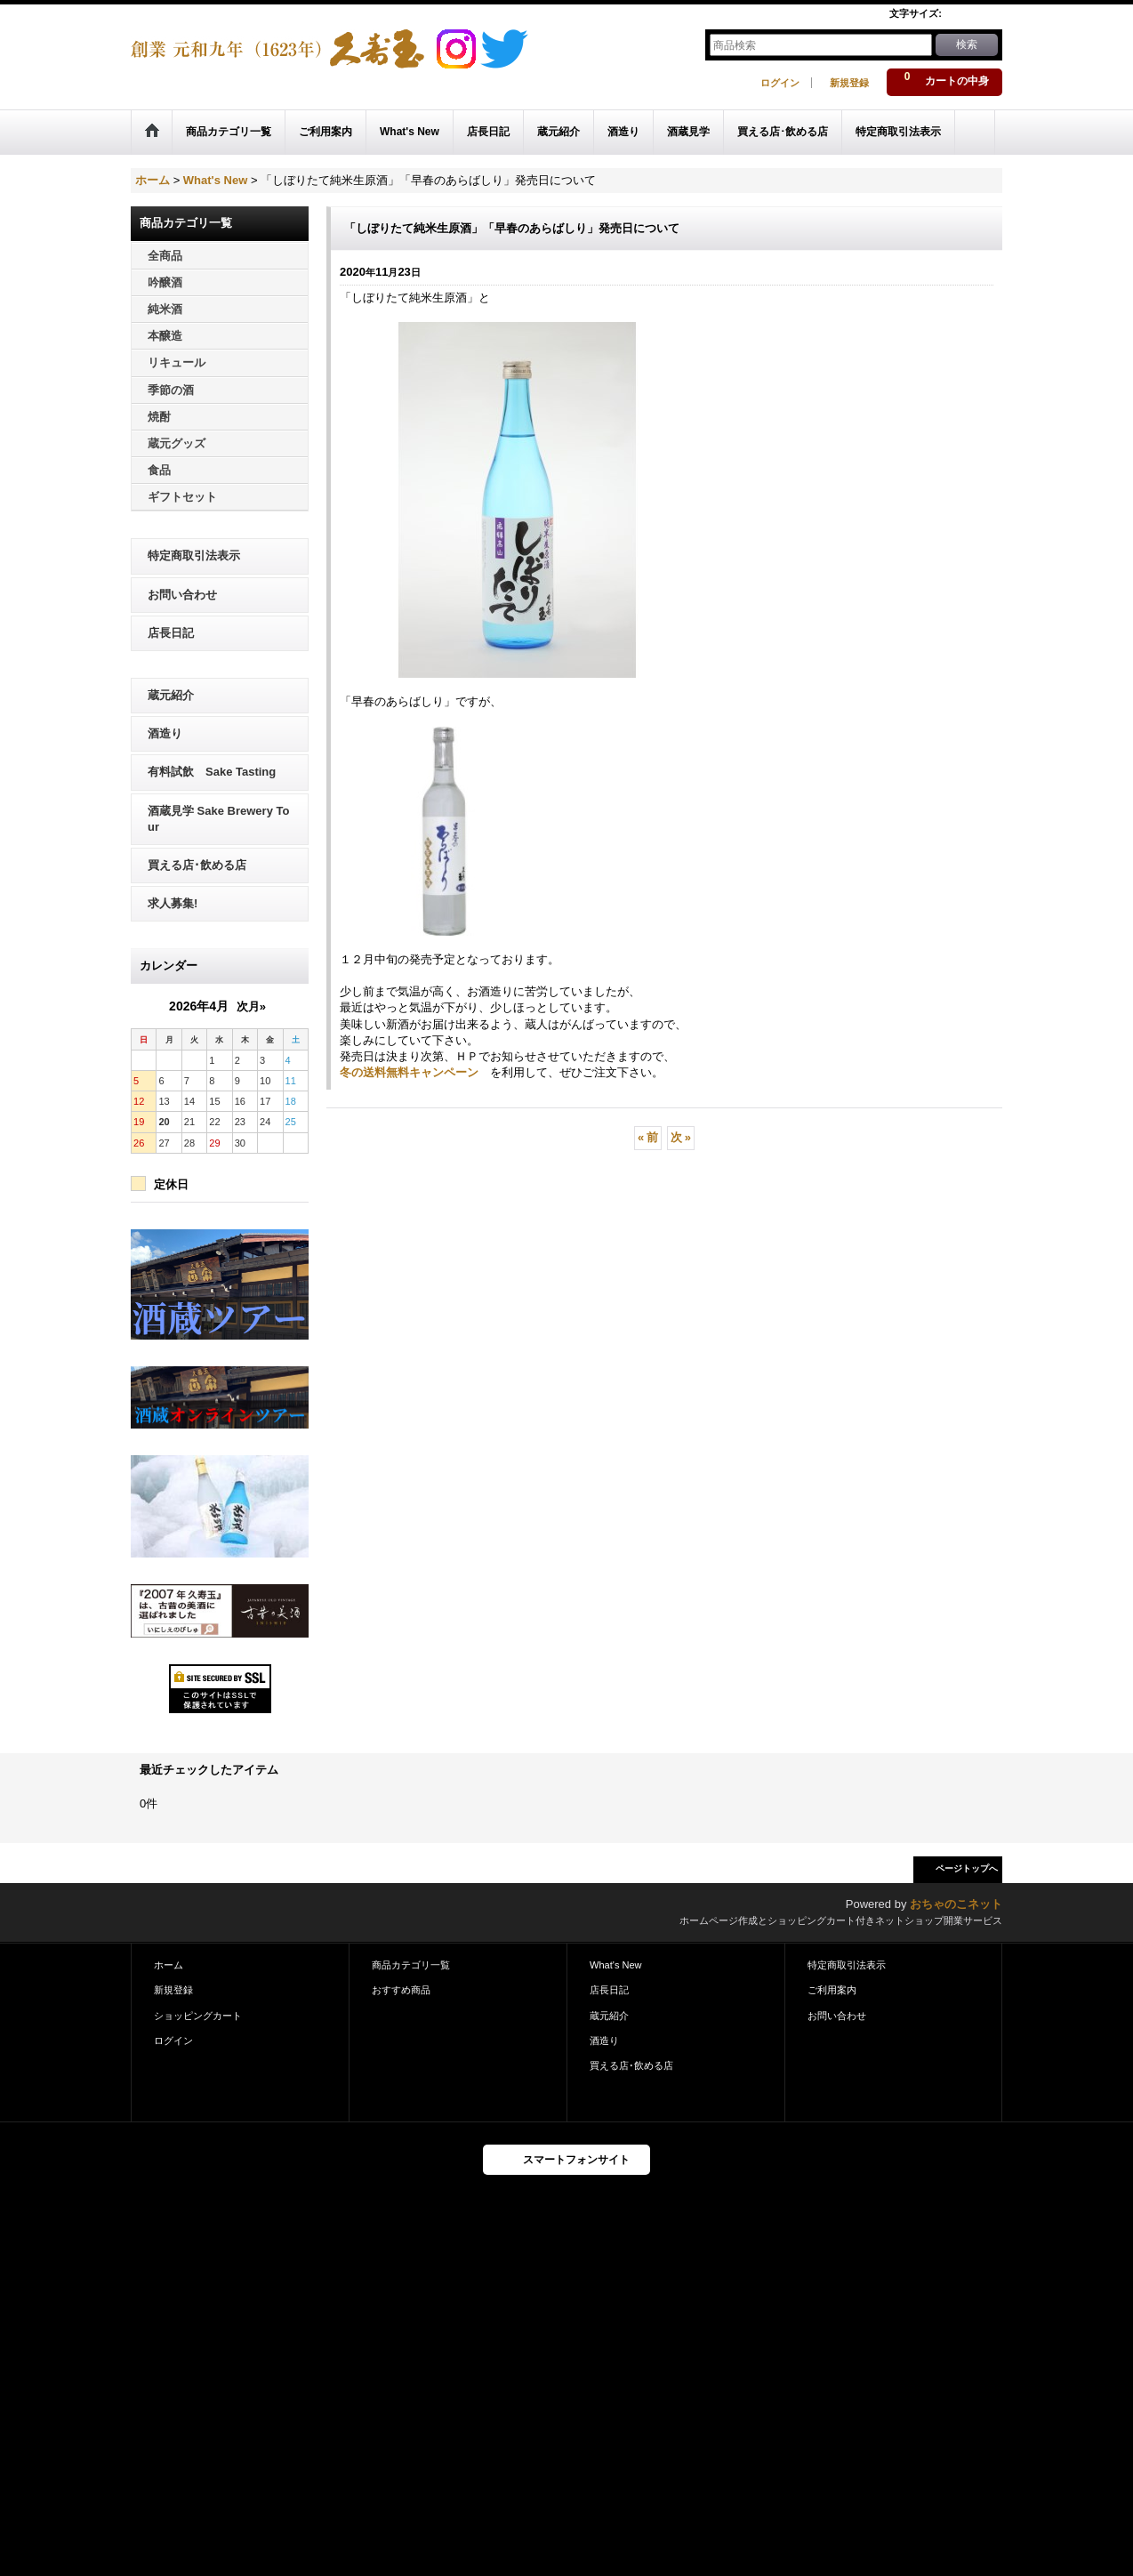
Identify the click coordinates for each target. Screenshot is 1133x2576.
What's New (616, 1965)
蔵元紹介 (171, 695)
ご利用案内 (832, 1989)
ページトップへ (967, 1868)
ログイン (780, 82)
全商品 (165, 255)
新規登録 (849, 82)
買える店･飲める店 (197, 865)
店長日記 (171, 633)
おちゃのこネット (956, 1904)
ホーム (168, 1965)
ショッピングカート (198, 2015)
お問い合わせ (182, 594)
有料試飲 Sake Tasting (212, 771)
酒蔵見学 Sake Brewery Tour (218, 818)
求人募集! (172, 903)
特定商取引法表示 (194, 555)
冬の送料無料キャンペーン (409, 1072)
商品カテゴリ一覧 (411, 1965)
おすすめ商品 (401, 1989)
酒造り (165, 733)
